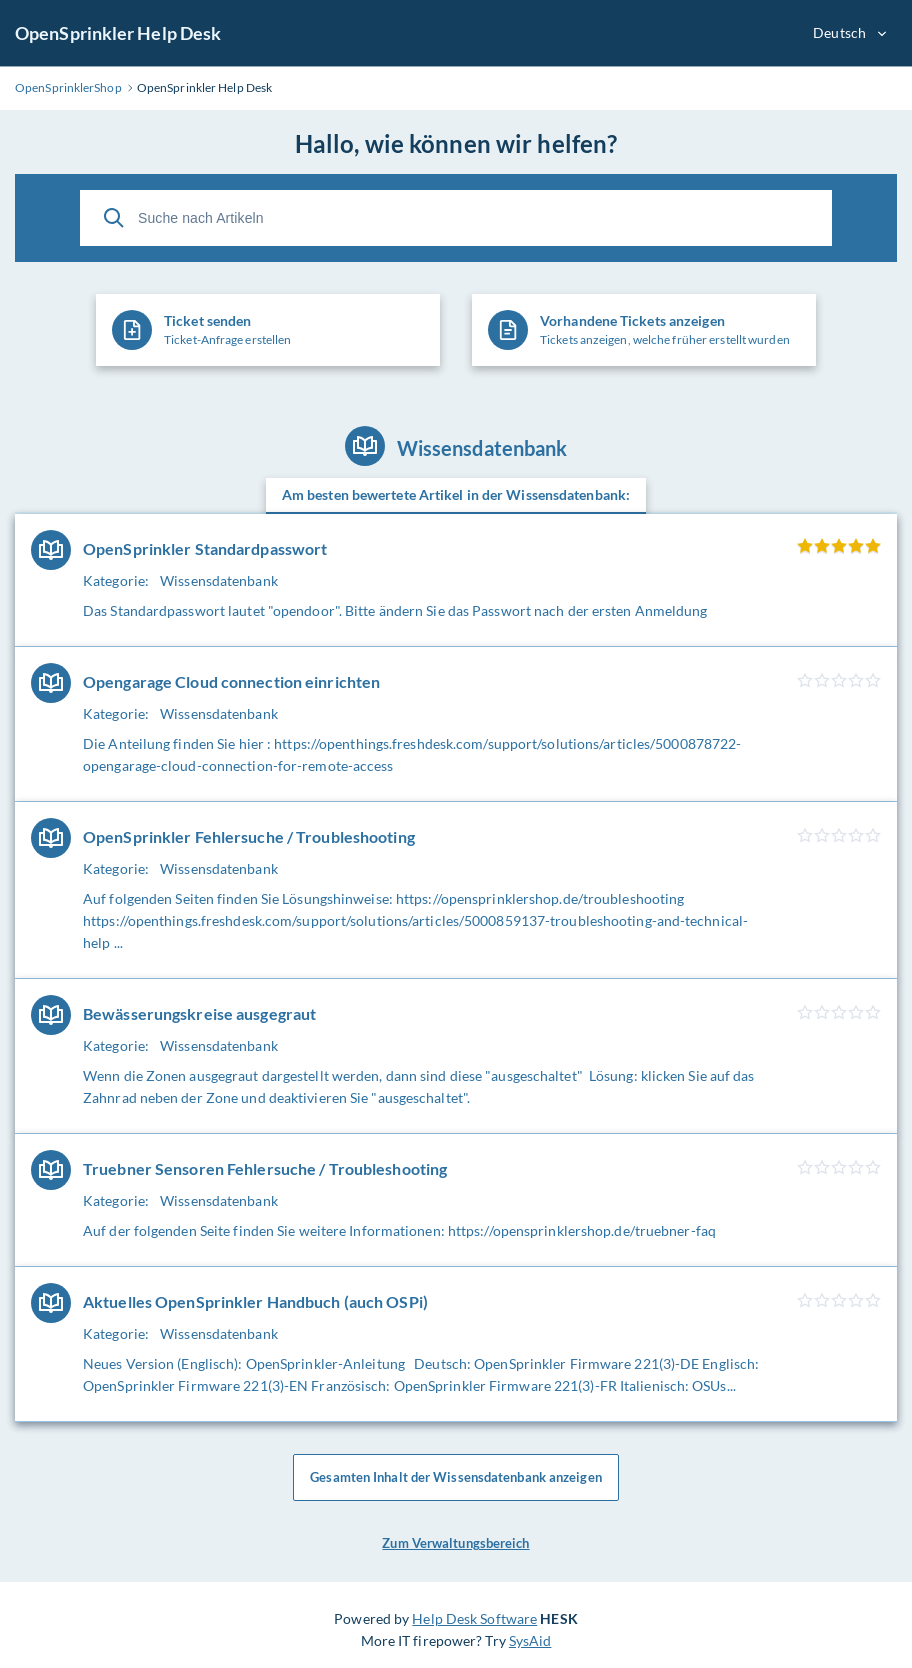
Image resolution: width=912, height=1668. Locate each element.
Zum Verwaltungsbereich (455, 1544)
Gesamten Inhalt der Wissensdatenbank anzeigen (456, 1478)
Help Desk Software (474, 1618)
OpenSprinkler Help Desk (118, 33)
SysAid (530, 1640)
